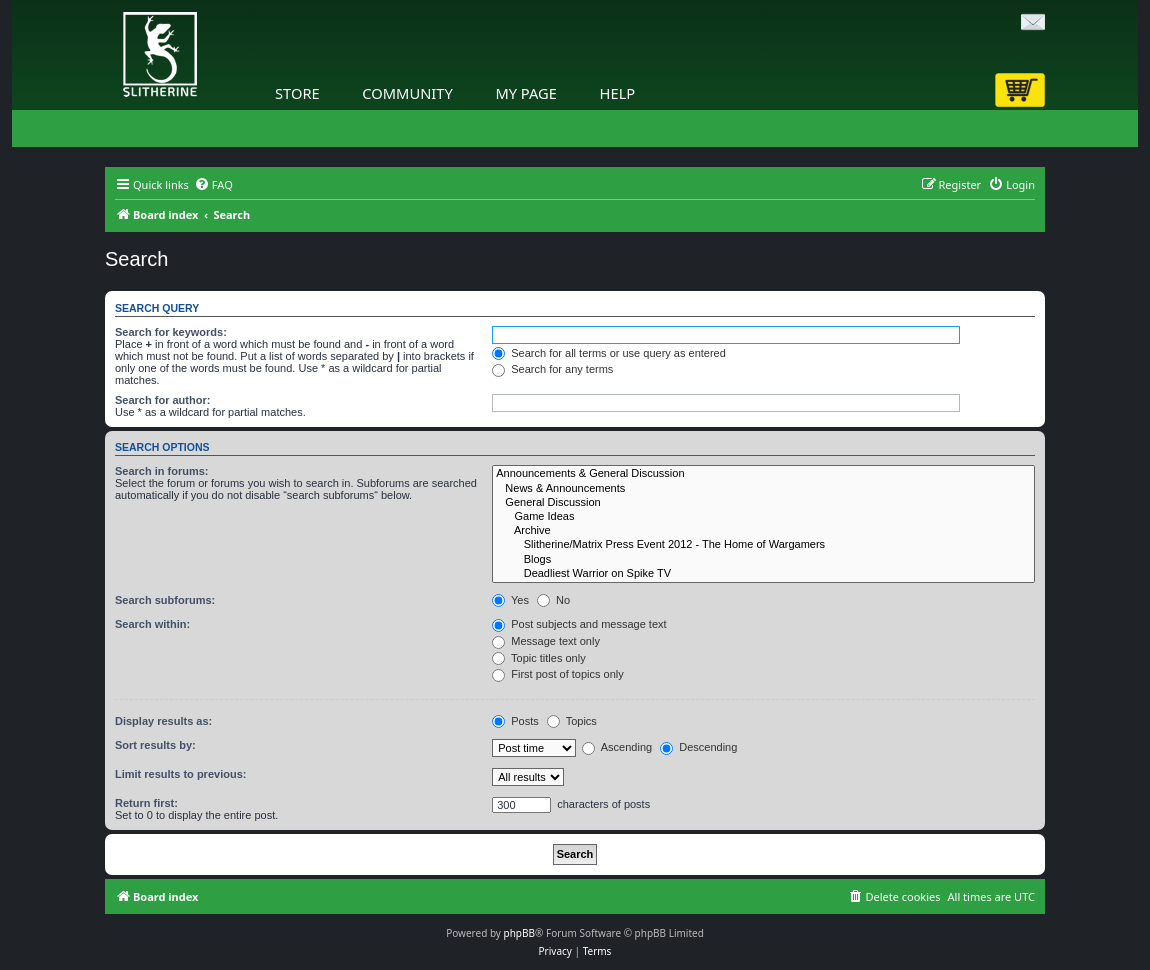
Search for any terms (552, 369)
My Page (526, 93)
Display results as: (163, 721)
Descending (698, 747)
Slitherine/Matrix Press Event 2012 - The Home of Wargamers (763, 545)
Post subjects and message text (579, 624)
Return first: (146, 803)
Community (407, 93)
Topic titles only (538, 658)
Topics (572, 721)
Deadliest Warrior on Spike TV (763, 574)
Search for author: (162, 400)
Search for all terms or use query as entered (609, 353)
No (553, 600)
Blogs (763, 560)
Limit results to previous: (180, 774)
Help (618, 93)
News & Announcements (763, 489)
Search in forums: (162, 471)
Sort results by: (155, 745)
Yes (510, 600)
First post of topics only (558, 674)
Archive (763, 531)
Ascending (617, 747)
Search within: (152, 624)
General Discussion (763, 503)
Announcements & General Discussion (763, 474)
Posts (515, 721)
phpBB (519, 933)
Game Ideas (763, 517)
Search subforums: (165, 600)
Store (297, 93)
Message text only (546, 641)
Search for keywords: (171, 332)
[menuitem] (213, 185)
